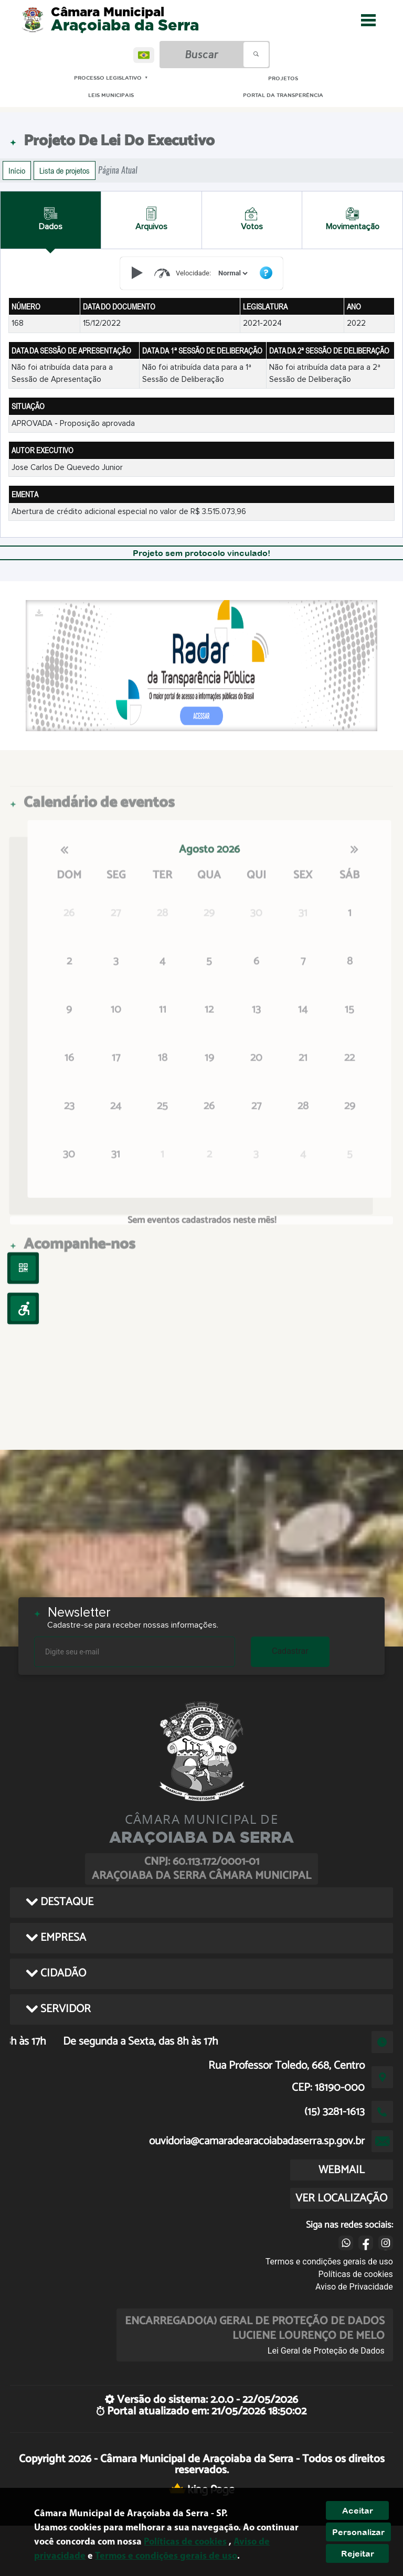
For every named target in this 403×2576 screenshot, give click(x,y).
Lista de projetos (64, 170)
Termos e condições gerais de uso (329, 2262)
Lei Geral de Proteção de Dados (326, 2351)
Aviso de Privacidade (354, 2287)
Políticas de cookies (356, 2274)
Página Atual (117, 170)
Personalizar (358, 2532)
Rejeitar (357, 2553)
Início (16, 170)
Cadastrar (290, 1651)
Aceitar (357, 2510)
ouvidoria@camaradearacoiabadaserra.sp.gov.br (257, 2141)
